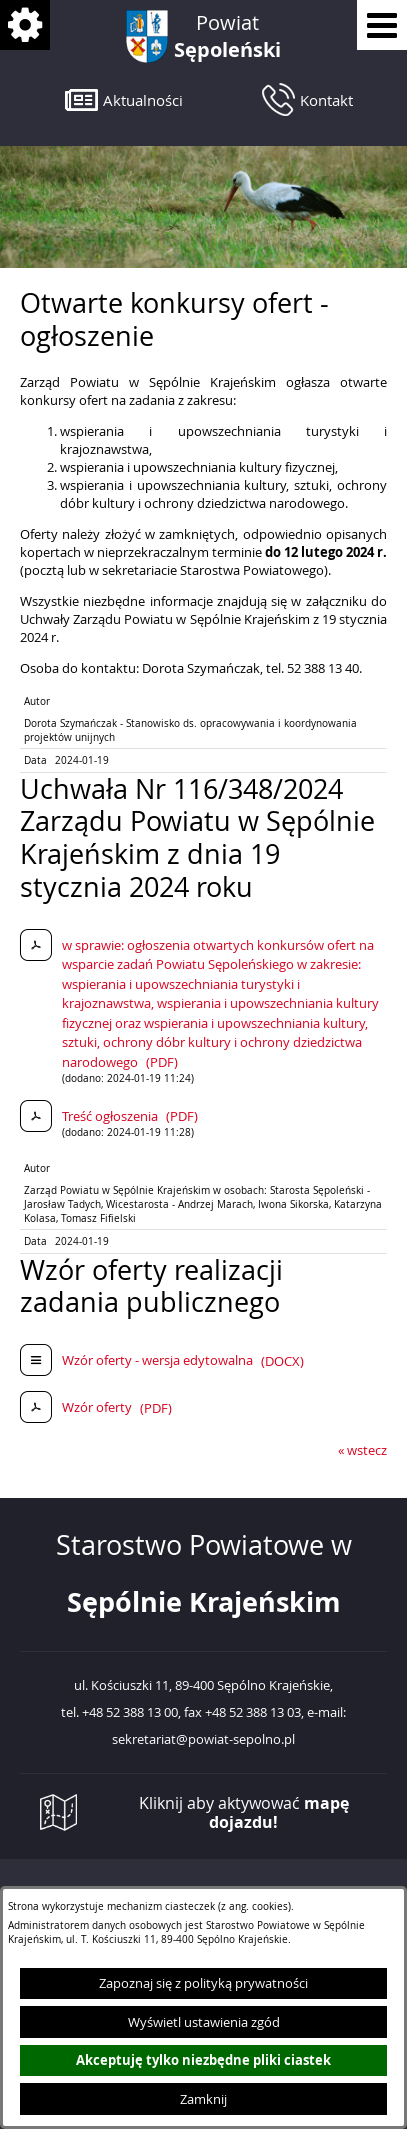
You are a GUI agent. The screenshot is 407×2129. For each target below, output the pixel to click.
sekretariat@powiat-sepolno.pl (203, 1740)
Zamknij (203, 2099)
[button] (124, 99)
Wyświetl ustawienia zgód (204, 2022)
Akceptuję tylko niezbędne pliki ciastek (203, 2060)
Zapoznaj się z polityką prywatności (203, 1983)
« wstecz (362, 1450)
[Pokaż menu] (382, 25)
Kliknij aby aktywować (244, 1813)
